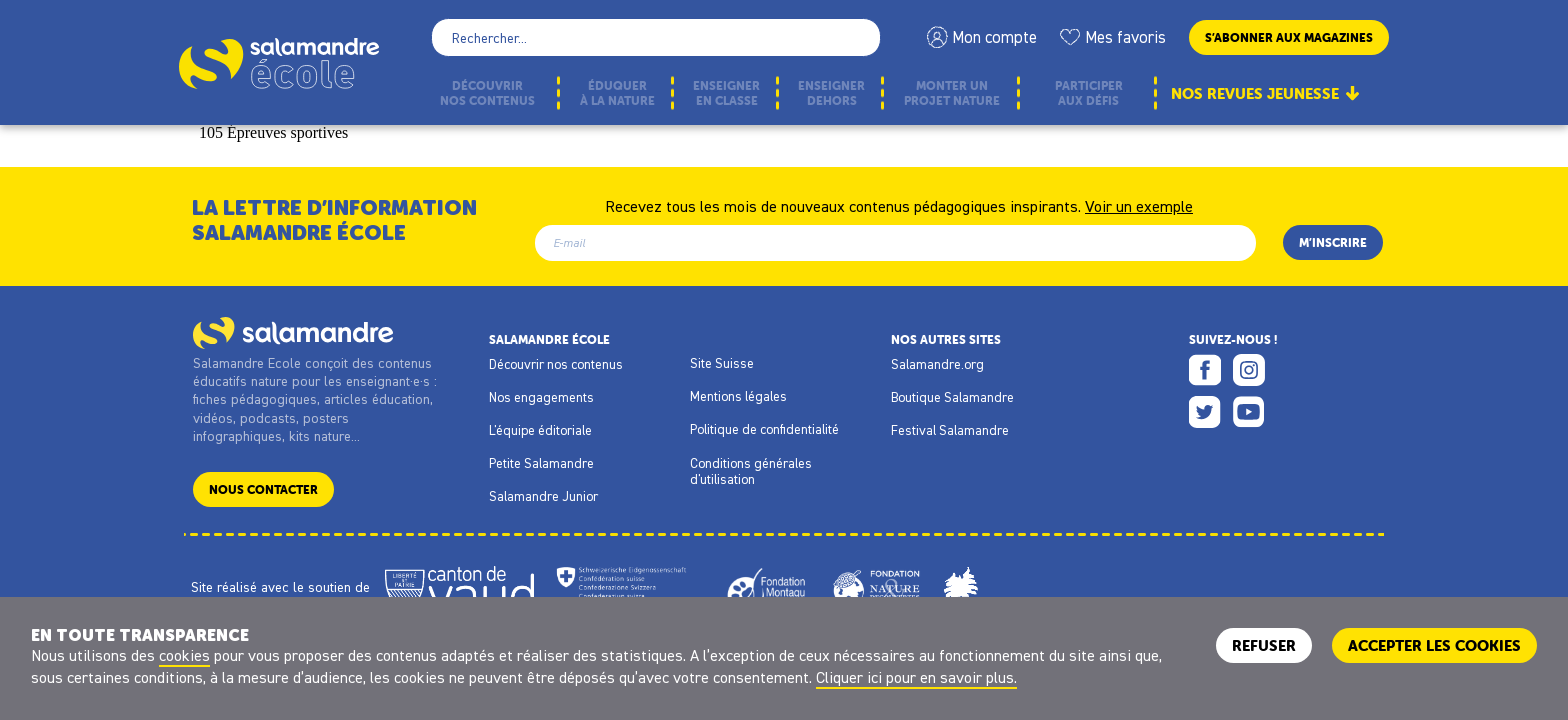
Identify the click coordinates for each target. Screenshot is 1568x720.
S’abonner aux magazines (1289, 37)
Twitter (1205, 412)
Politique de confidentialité (764, 429)
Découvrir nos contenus (556, 364)
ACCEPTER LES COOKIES (1434, 645)
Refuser (1264, 645)
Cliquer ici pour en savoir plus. (916, 677)
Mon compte (994, 37)
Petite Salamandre (541, 463)
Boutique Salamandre (952, 397)
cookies (184, 655)
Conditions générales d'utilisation (751, 471)
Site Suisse (722, 363)
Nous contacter (263, 489)
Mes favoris (1125, 37)
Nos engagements (541, 397)
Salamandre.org (937, 364)
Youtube (1249, 412)
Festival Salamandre (950, 430)
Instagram (1249, 370)
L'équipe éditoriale (540, 430)
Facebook (1205, 370)
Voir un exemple (1139, 205)
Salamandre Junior (543, 496)
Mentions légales (738, 396)
